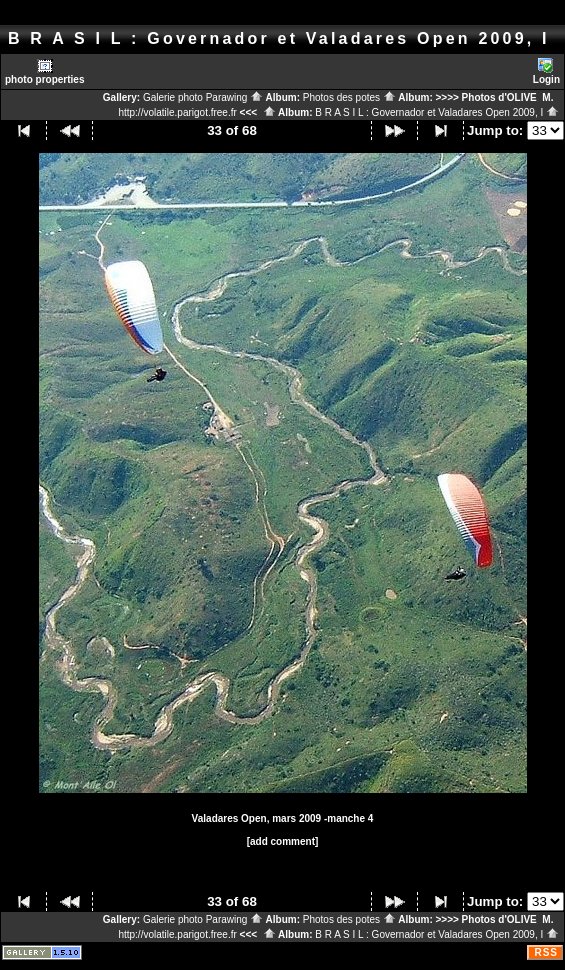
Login (546, 71)
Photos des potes (349, 97)
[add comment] (283, 841)
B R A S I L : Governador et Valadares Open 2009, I (437, 112)
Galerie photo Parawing (203, 97)
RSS (546, 952)
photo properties (44, 71)
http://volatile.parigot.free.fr (177, 112)
